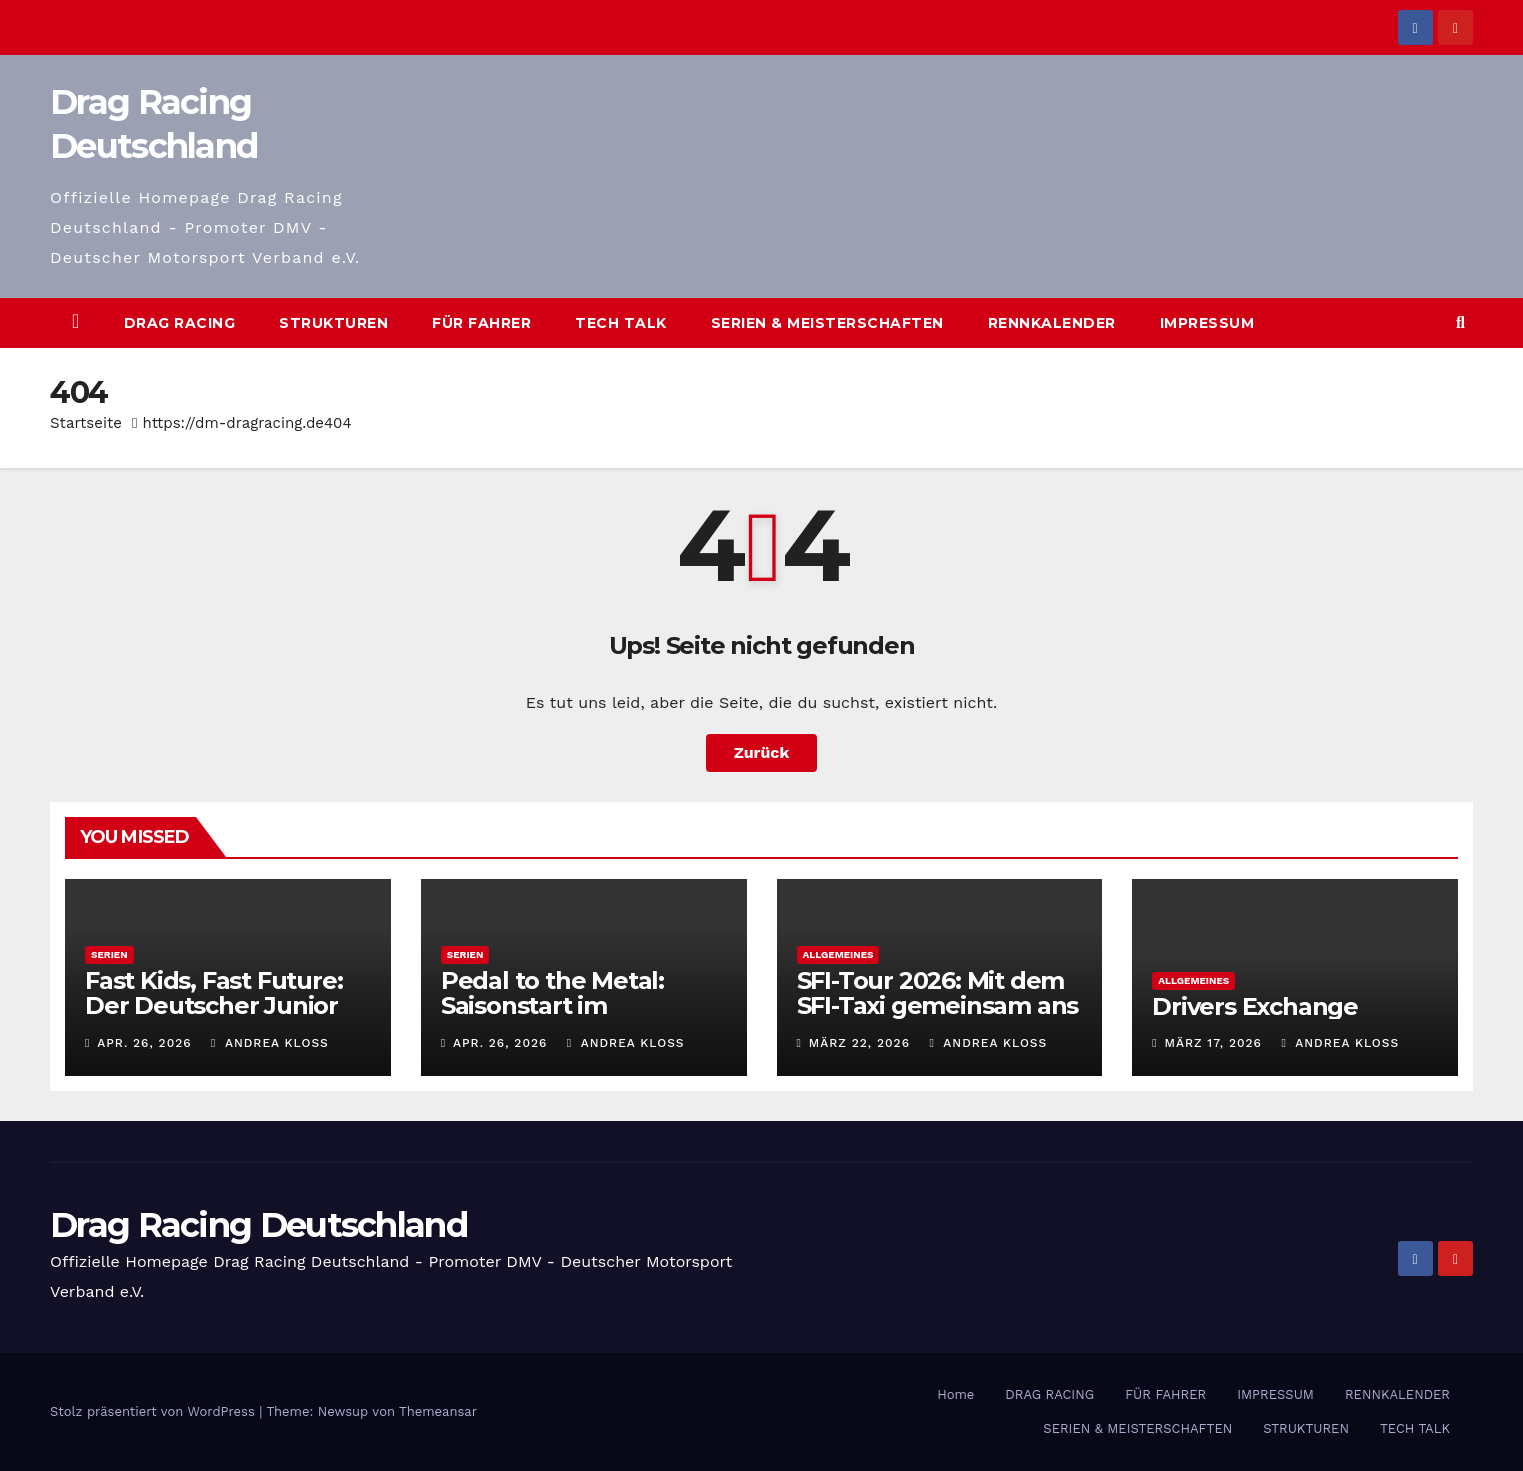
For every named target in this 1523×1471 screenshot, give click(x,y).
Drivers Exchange (1255, 1006)
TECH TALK (621, 323)
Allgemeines (838, 954)
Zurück (762, 752)
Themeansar (438, 1411)
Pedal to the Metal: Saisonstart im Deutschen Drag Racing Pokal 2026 (581, 1018)
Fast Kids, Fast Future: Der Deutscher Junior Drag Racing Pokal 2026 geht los (224, 1018)
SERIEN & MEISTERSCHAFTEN (827, 323)
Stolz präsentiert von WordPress (154, 1411)
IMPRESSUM (1207, 323)
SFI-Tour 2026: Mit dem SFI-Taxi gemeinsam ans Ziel (938, 1005)
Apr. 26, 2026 (144, 1043)
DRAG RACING (180, 323)
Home (955, 1394)
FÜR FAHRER (481, 323)
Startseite (86, 423)
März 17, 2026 (1213, 1043)
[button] (1460, 322)
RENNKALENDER (1052, 323)
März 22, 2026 (859, 1043)
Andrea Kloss (270, 1043)
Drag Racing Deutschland (258, 1225)
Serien (109, 954)
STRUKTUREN (333, 323)
